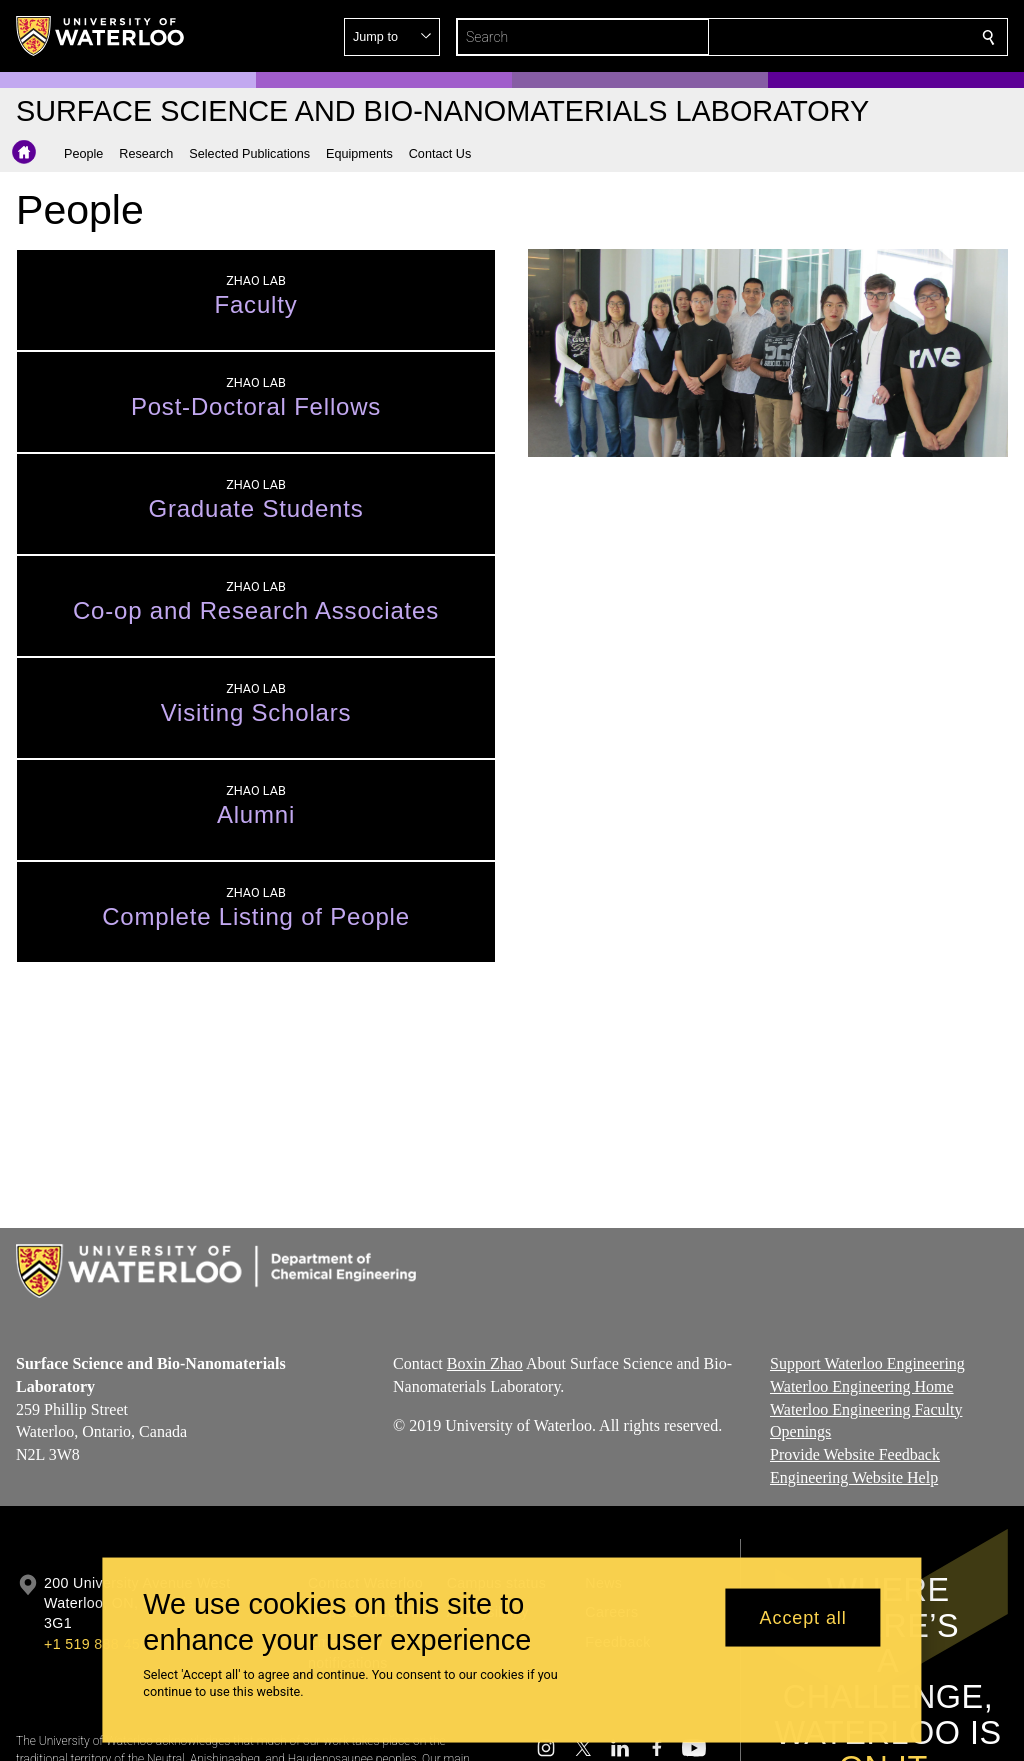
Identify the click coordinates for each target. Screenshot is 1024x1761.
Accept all (803, 1617)
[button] (844, 37)
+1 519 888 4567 (100, 1644)
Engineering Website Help (854, 1477)
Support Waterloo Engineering (867, 1363)
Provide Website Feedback (855, 1454)
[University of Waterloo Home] (101, 36)
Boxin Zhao (485, 1363)
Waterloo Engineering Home (862, 1386)
